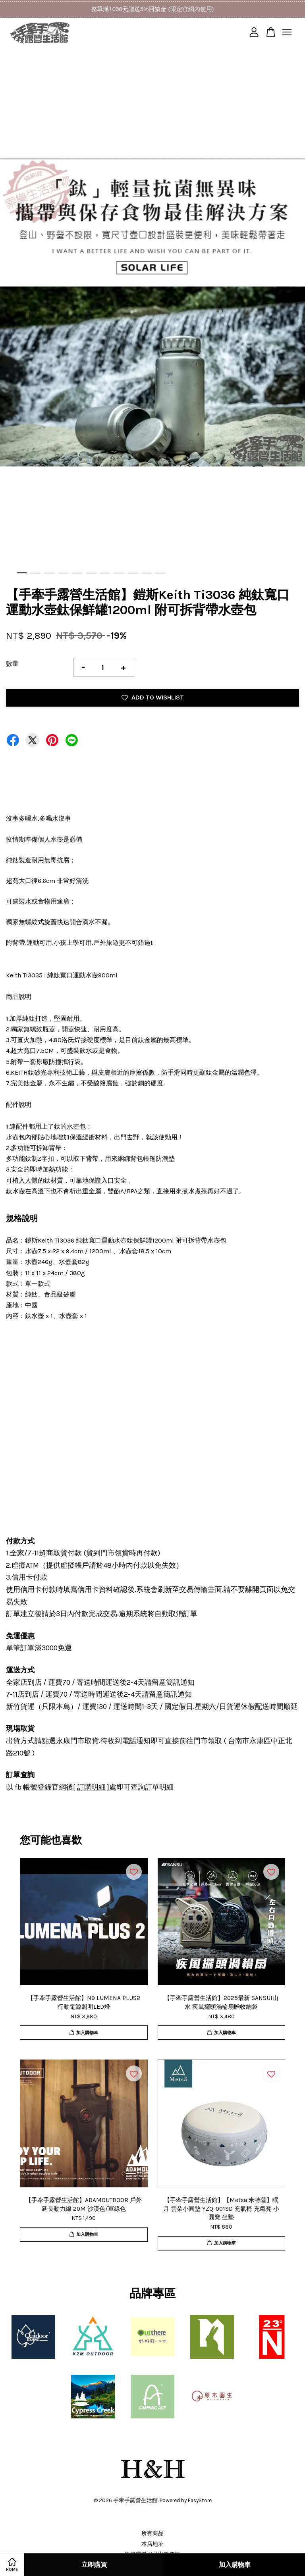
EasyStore (200, 2500)
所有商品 (152, 2533)
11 (161, 572)
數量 (12, 663)
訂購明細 (91, 1787)
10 (147, 572)
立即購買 (94, 2564)
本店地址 (152, 2544)
